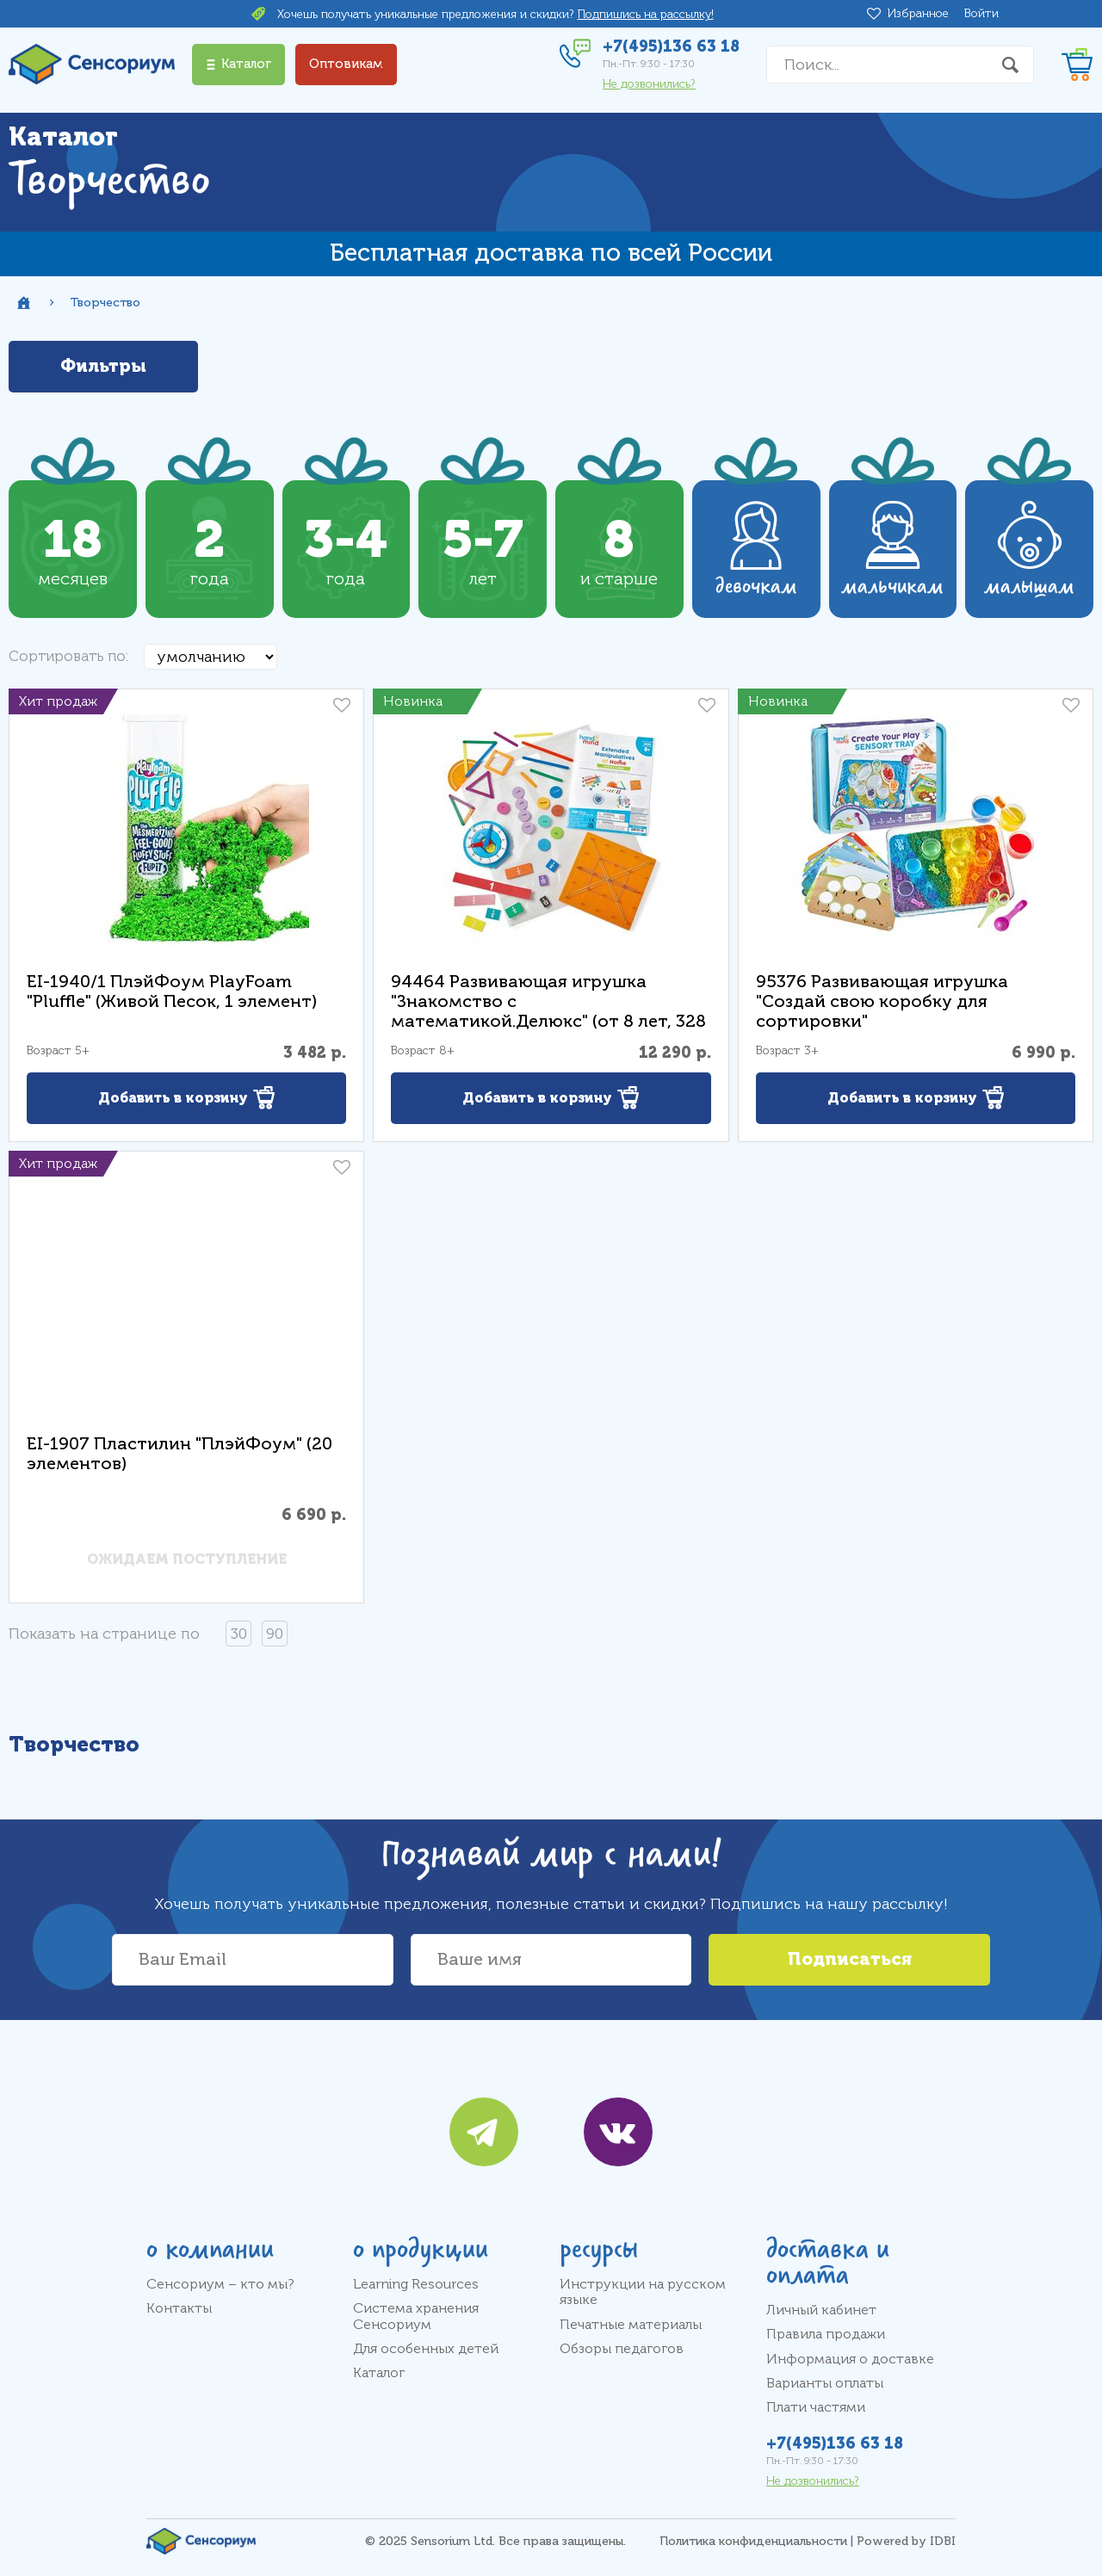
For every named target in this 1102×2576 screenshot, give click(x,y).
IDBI (943, 2541)
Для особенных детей (425, 2349)
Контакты (179, 2308)
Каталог (379, 2373)
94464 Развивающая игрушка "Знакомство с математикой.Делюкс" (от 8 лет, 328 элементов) (548, 1011)
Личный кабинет (821, 2310)
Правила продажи (825, 2334)
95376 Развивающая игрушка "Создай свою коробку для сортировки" (882, 1001)
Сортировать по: (68, 656)
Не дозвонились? (649, 83)
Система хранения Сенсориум (416, 2316)
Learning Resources (416, 2284)
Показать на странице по (104, 1633)
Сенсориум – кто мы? (220, 2284)
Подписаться (850, 1959)
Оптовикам (346, 64)
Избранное (921, 14)
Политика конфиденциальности (753, 2541)
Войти (981, 13)
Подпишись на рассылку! (646, 14)
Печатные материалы (631, 2324)
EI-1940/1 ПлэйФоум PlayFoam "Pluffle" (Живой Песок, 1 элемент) (172, 991)
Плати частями (815, 2407)
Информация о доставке (850, 2359)
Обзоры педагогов (622, 2349)
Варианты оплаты (824, 2383)
